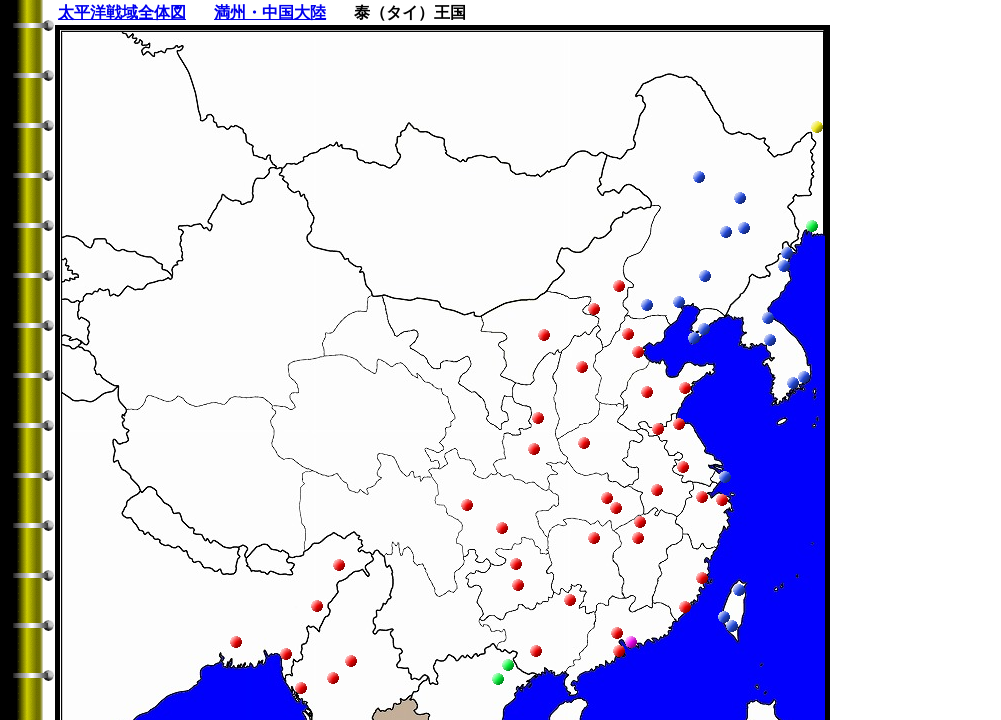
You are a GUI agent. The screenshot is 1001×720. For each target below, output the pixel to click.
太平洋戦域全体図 (122, 12)
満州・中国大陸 (270, 12)
